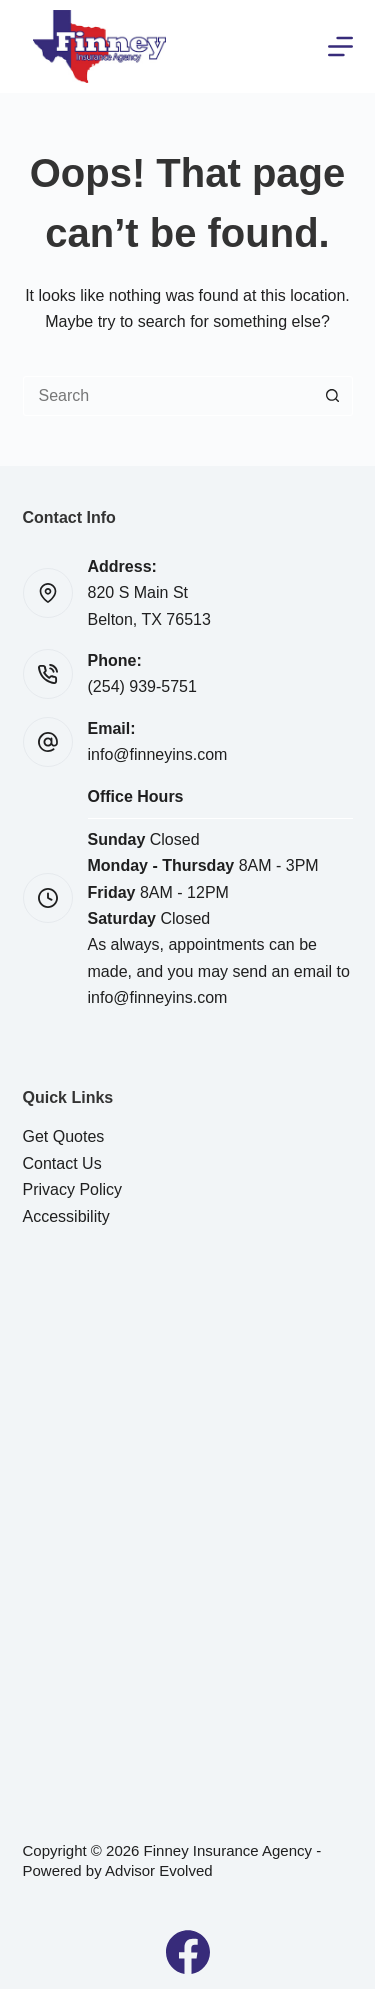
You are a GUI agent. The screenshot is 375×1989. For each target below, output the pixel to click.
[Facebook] (188, 1952)
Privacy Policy (73, 1189)
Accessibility (66, 1216)
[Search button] (333, 396)
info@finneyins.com (158, 754)
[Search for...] (168, 396)
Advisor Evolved (159, 1870)
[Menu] (340, 46)
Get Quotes (64, 1136)
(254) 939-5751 (142, 686)
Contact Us (62, 1163)
